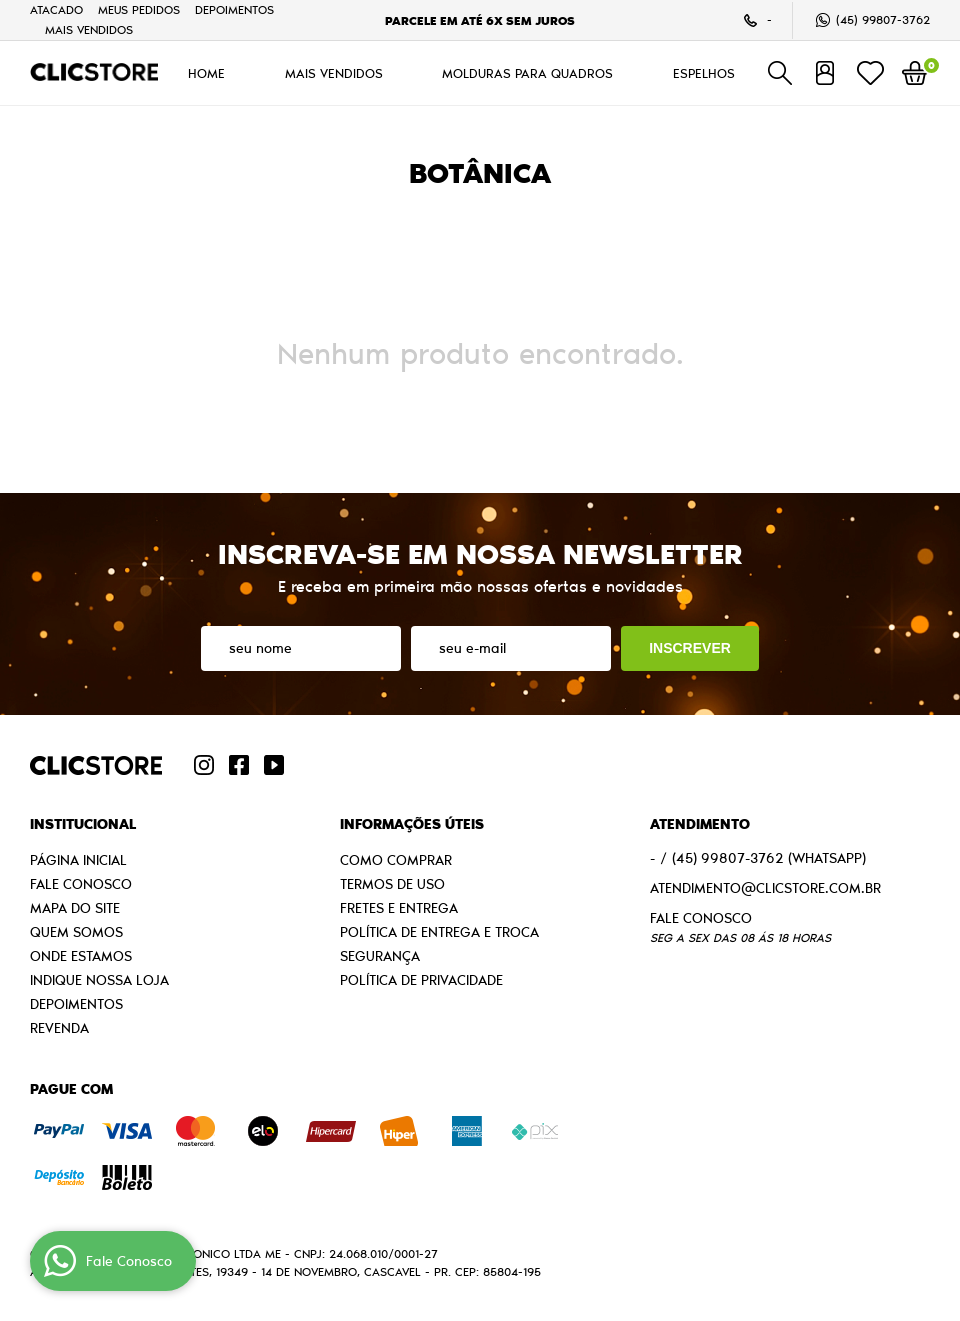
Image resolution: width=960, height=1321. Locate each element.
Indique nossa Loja (99, 980)
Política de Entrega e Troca (439, 932)
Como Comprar (396, 860)
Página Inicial (78, 860)
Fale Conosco (81, 884)
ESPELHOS (704, 73)
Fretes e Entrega (399, 908)
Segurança (380, 956)
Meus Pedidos (139, 9)
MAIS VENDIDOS (89, 29)
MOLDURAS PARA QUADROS (527, 73)
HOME (206, 73)
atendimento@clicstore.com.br (765, 888)
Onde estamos (81, 956)
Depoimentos (234, 9)
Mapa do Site (75, 908)
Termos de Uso (392, 884)
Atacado (56, 9)
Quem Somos (76, 932)
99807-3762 (883, 19)
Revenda (59, 1028)
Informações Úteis (412, 824)
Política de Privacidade (421, 980)
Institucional (83, 824)
